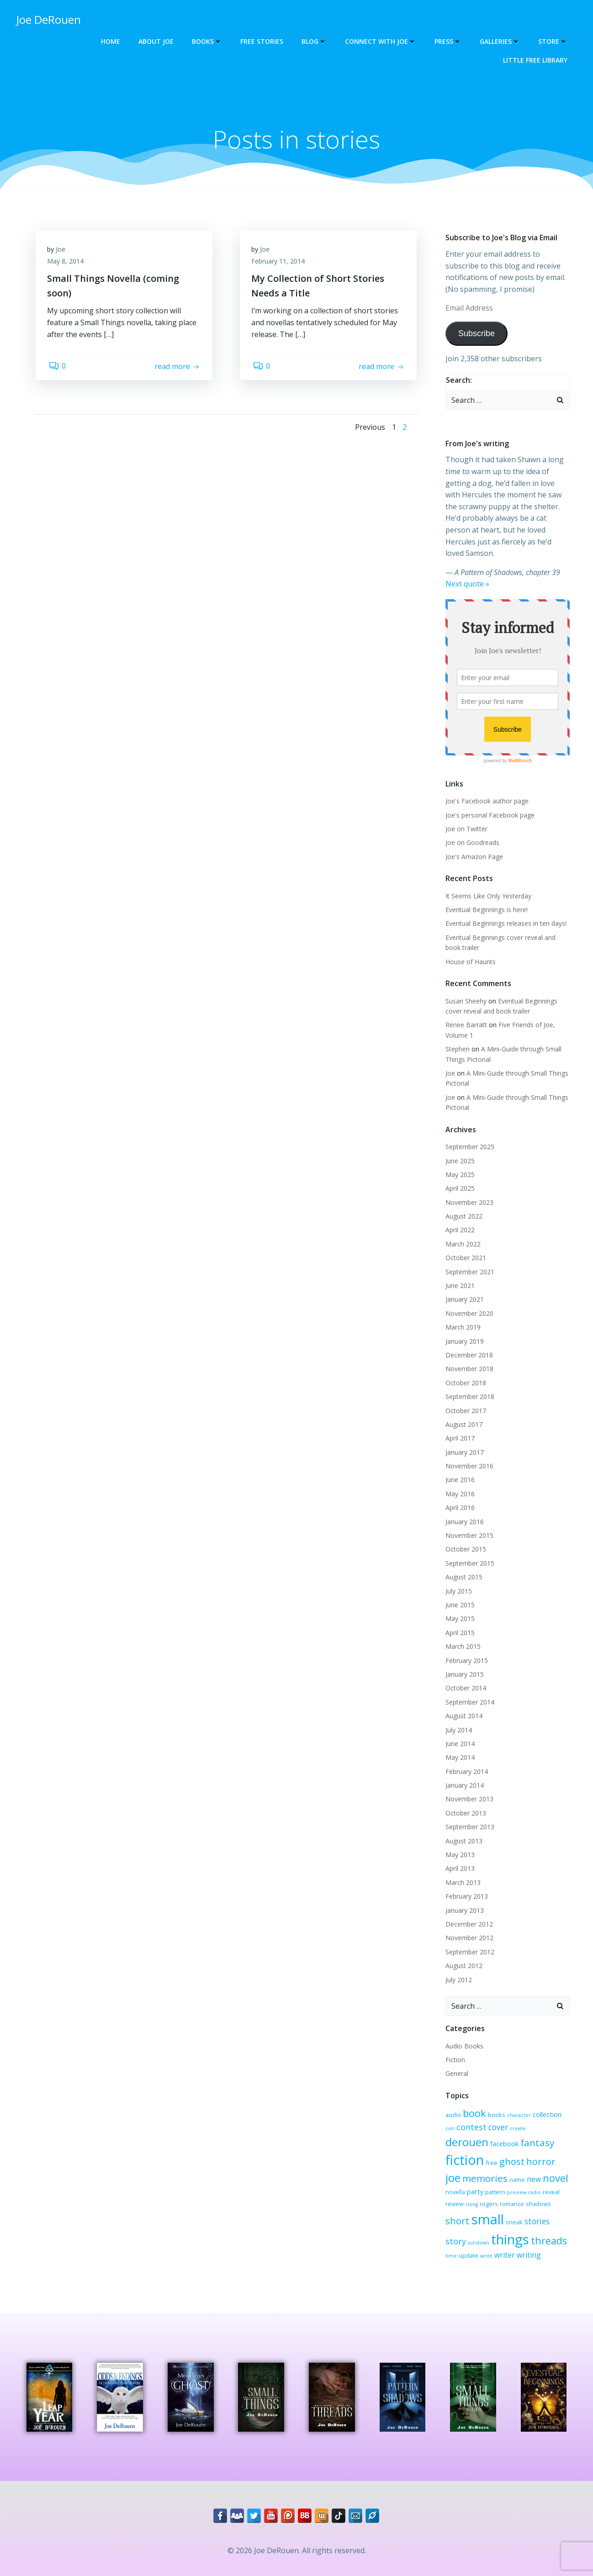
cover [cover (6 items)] (486, 2119)
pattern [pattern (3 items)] (555, 2171)
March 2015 (461, 1635)
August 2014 (462, 1704)
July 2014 (457, 1718)
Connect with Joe (382, 41)
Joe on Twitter (465, 817)
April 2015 (458, 1621)
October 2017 (464, 1399)
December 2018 (468, 1344)
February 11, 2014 (280, 264)
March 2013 (461, 1871)
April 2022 (458, 1218)
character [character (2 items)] (517, 2104)
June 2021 (458, 1274)
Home (112, 41)
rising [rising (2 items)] (525, 2184)
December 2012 (468, 1913)
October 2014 (464, 1677)
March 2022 (461, 1233)
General (455, 2062)
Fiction (454, 2048)
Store (554, 41)
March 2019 (461, 1316)
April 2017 (458, 1427)
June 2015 (458, 1593)
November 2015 (468, 1524)
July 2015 (457, 1580)
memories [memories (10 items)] (541, 2154)
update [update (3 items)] (545, 2234)
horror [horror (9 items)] (485, 2154)
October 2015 (464, 1538)
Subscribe (475, 334)
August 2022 (462, 1205)
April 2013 (458, 1857)
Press (449, 41)
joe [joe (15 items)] (509, 2154)
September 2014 (468, 1691)
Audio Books (463, 2035)
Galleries (501, 41)
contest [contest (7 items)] (459, 2119)
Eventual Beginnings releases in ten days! (504, 912)
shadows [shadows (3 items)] (482, 2201)
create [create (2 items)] (506, 2120)
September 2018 (468, 1385)
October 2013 (464, 1802)
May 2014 (458, 1746)
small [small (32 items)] (539, 2199)
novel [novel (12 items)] (490, 2169)
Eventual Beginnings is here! (485, 898)
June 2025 (458, 1149)
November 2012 (468, 1926)
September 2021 (468, 1260)
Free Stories (263, 41)
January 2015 (463, 1663)
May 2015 (458, 1607)
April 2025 (458, 1177)
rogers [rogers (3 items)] (542, 2184)
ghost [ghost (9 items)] (456, 2154)
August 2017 (462, 1413)
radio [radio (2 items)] (471, 2184)
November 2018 (468, 1357)
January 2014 (463, 1774)
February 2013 (465, 1885)
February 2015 (465, 1649)
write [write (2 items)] (562, 2235)
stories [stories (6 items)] (475, 2215)
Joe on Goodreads (471, 831)
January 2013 (463, 1899)
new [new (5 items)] (468, 2171)
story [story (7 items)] (500, 2215)
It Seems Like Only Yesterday (487, 885)
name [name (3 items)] (452, 2171)
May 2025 (458, 1163)
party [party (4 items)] (534, 2170)
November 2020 (468, 1302)
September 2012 (468, 1941)
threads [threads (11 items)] (502, 2232)
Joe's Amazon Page (473, 845)
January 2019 (463, 1330)
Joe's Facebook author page (485, 790)
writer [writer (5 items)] (454, 2248)
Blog (315, 41)
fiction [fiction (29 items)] (529, 2136)
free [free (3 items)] (556, 2139)
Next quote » (466, 573)
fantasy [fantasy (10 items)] (491, 2137)
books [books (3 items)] (495, 2104)
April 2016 (458, 1496)
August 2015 (462, 1566)
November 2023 (468, 1191)
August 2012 (462, 1954)
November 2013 (468, 1788)
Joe (63, 252)
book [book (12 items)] (473, 2102)
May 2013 (458, 1843)
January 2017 (463, 1441)
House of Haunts (469, 950)
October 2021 (464, 1246)
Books (208, 41)
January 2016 (463, 1510)
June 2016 (458, 1468)
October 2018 (464, 1371)
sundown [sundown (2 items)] (523, 2216)
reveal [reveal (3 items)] (488, 2184)
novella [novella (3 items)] (514, 2171)
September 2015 (468, 1552)
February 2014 (465, 1760)
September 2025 (468, 1135)
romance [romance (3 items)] (456, 2201)
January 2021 (463, 1288)
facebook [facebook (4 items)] (458, 2138)
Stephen (456, 1038)
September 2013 (468, 1815)
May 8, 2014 (67, 264)
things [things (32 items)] (463, 2231)
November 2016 (468, 1455)
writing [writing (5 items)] (478, 2248)
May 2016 (458, 1482)
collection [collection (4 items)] (545, 2103)
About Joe (157, 41)
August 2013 (462, 1830)
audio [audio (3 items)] (452, 2104)
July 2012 (457, 1968)
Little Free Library (536, 60)
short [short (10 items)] (509, 2200)
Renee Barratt (465, 1013)
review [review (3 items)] (507, 2184)
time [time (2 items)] (527, 2235)
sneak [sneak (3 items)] (452, 2216)
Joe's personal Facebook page (488, 803)
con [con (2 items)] (566, 2104)
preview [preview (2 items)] (453, 2184)
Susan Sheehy (464, 990)
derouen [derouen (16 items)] (536, 2118)
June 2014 (458, 1732)
